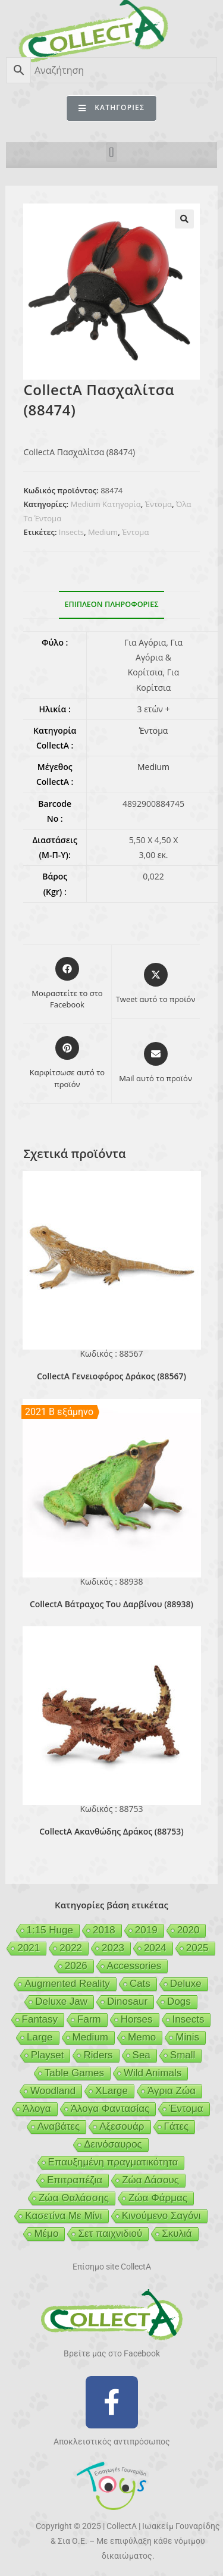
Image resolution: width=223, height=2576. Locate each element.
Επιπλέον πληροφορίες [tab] (112, 604)
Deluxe (186, 1983)
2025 (197, 1948)
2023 (113, 1948)
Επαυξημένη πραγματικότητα (113, 2162)
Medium (103, 532)
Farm (89, 2019)
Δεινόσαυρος (113, 2144)
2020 (188, 1930)
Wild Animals (152, 2073)
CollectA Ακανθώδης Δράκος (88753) (111, 1831)
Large (39, 2037)
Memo (142, 2037)
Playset (47, 2055)
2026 (76, 1965)
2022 (70, 1948)
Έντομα (158, 504)
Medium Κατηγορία (105, 504)
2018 (104, 1930)
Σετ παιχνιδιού (110, 2233)
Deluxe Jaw (61, 2001)
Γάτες (176, 2126)
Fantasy (40, 2019)
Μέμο (46, 2233)
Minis (187, 2037)
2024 (155, 1948)
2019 (146, 1930)
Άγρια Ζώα (171, 2090)
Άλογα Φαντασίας (110, 2108)
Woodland (53, 2090)
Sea (141, 2055)
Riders (97, 2055)
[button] (111, 152)
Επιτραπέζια (74, 2180)
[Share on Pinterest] (67, 1063)
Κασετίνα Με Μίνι (63, 2215)
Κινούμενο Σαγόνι (161, 2215)
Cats (140, 1983)
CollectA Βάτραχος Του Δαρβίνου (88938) (111, 1604)
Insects (71, 532)
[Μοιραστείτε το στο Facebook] (67, 984)
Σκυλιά (176, 2233)
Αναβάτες (58, 2126)
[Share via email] (155, 1063)
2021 (28, 1948)
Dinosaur (127, 2001)
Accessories (134, 1965)
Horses (137, 2019)
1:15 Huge (50, 1930)
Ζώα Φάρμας (157, 2197)
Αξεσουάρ (121, 2126)
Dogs (179, 2001)
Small (183, 2055)
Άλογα (37, 2108)
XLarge (111, 2090)
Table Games (74, 2073)
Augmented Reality (67, 1983)
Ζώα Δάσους (150, 2180)
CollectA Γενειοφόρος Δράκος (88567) (111, 1376)
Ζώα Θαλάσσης (74, 2197)
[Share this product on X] (156, 984)
